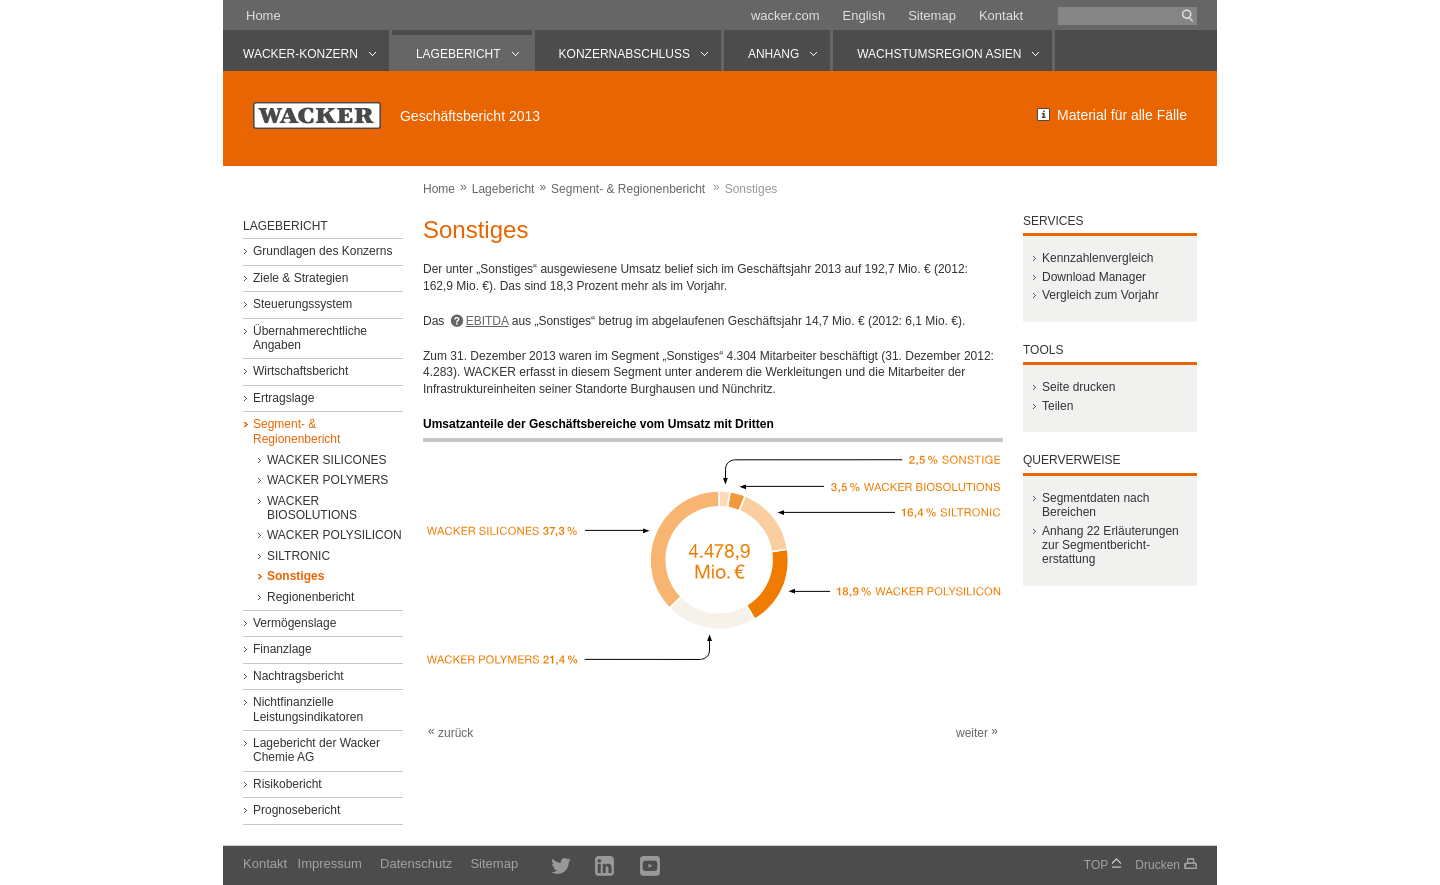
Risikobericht (287, 784)
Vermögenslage (294, 623)
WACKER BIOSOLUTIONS (312, 508)
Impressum (330, 863)
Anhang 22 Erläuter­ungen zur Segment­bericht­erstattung (1110, 545)
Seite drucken (1078, 387)
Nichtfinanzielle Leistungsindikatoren (308, 709)
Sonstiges (295, 576)
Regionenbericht (310, 597)
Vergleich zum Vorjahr (1100, 295)
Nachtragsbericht (298, 676)
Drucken (1157, 865)
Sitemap (932, 15)
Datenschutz (416, 863)
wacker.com (785, 15)
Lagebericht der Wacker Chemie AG (316, 750)
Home (263, 15)
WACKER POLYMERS (327, 480)
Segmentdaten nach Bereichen (1095, 505)
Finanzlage (282, 649)
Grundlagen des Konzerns (322, 251)
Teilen (1057, 406)
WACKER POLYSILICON (334, 535)
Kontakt (1001, 15)
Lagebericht (503, 189)
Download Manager (1094, 277)
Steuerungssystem (302, 304)
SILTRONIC (298, 556)
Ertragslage (283, 398)
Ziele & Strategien (300, 278)
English (864, 15)
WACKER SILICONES (327, 460)
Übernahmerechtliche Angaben (310, 338)
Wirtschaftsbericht (300, 371)
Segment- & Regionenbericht (628, 189)
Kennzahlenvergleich (1097, 258)
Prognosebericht (296, 810)
